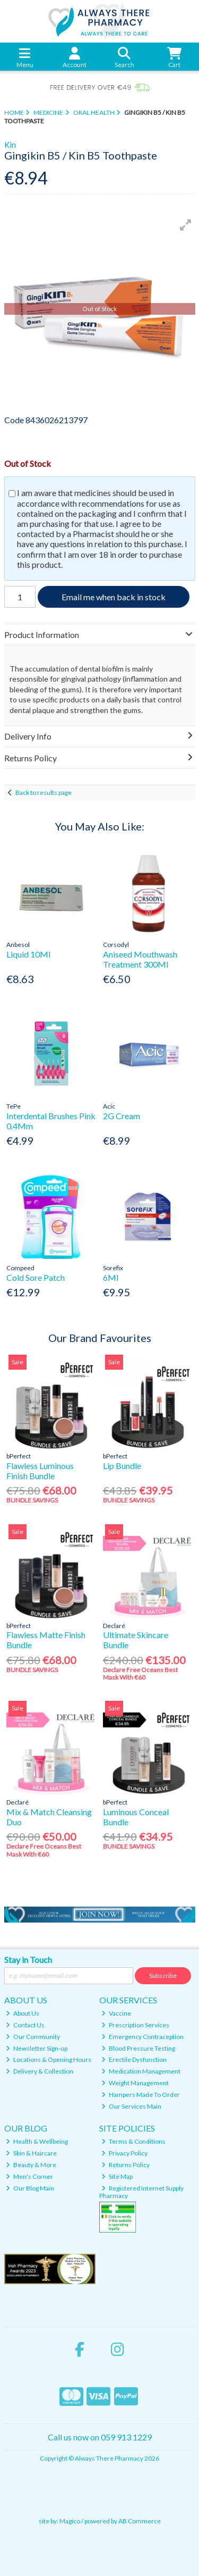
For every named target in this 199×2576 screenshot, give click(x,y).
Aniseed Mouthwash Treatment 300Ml (140, 959)
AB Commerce (139, 2521)
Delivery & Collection (39, 2071)
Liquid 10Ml (28, 954)
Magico (69, 2521)
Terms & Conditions (133, 2141)
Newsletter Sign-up (36, 2048)
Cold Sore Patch (35, 1277)
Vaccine (116, 2013)
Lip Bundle (122, 1466)
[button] (185, 224)
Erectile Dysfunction (134, 2059)
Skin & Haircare (31, 2153)
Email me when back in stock (114, 597)
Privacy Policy (124, 2153)
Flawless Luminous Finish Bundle (40, 1471)
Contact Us (25, 2025)
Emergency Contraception (142, 2037)
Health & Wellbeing (37, 2141)
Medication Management (140, 2071)
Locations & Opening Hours (48, 2059)
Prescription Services (135, 2025)
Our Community (33, 2037)
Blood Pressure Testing (138, 2048)
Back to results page (43, 792)
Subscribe (163, 1975)
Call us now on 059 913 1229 (100, 2437)
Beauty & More (31, 2165)
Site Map (117, 2176)
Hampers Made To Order (140, 2095)
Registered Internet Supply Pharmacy (141, 2192)
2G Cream (121, 1116)
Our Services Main (131, 2106)
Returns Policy (125, 2165)
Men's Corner (29, 2176)
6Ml (110, 1277)
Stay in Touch (28, 1959)
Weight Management (135, 2083)
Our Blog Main (30, 2188)
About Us (22, 2013)
